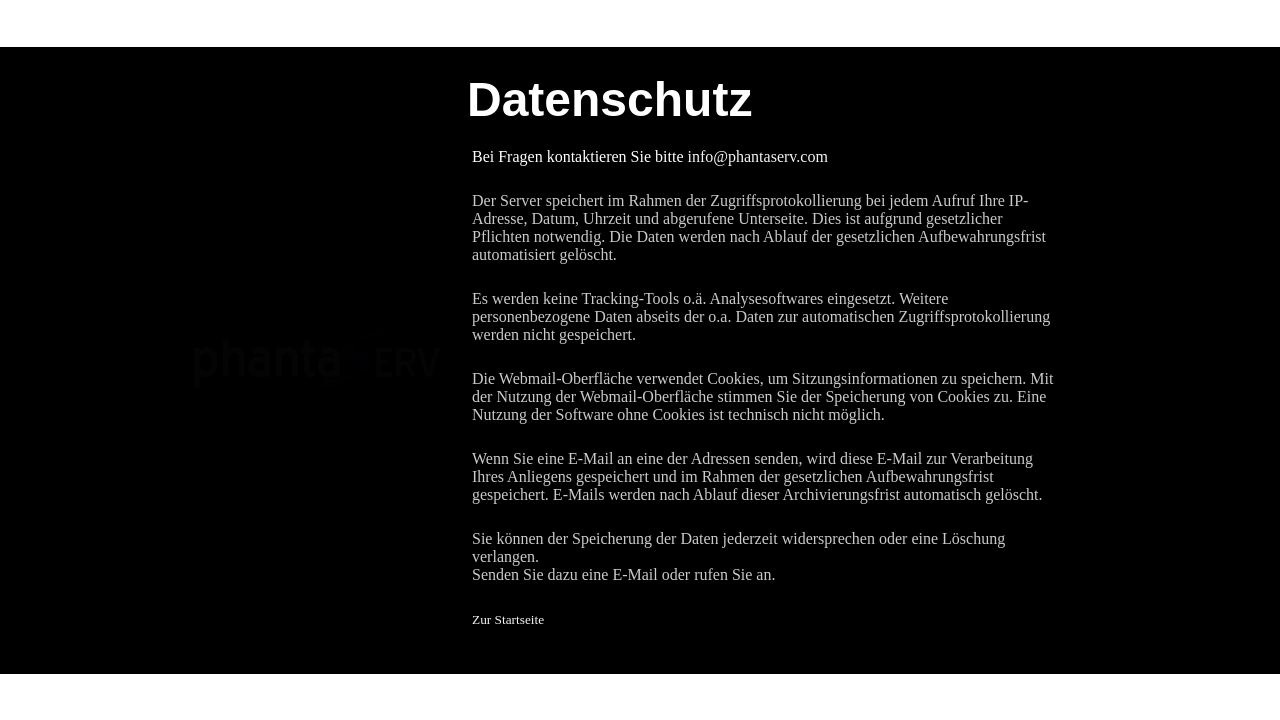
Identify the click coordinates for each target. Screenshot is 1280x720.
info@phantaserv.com (758, 156)
